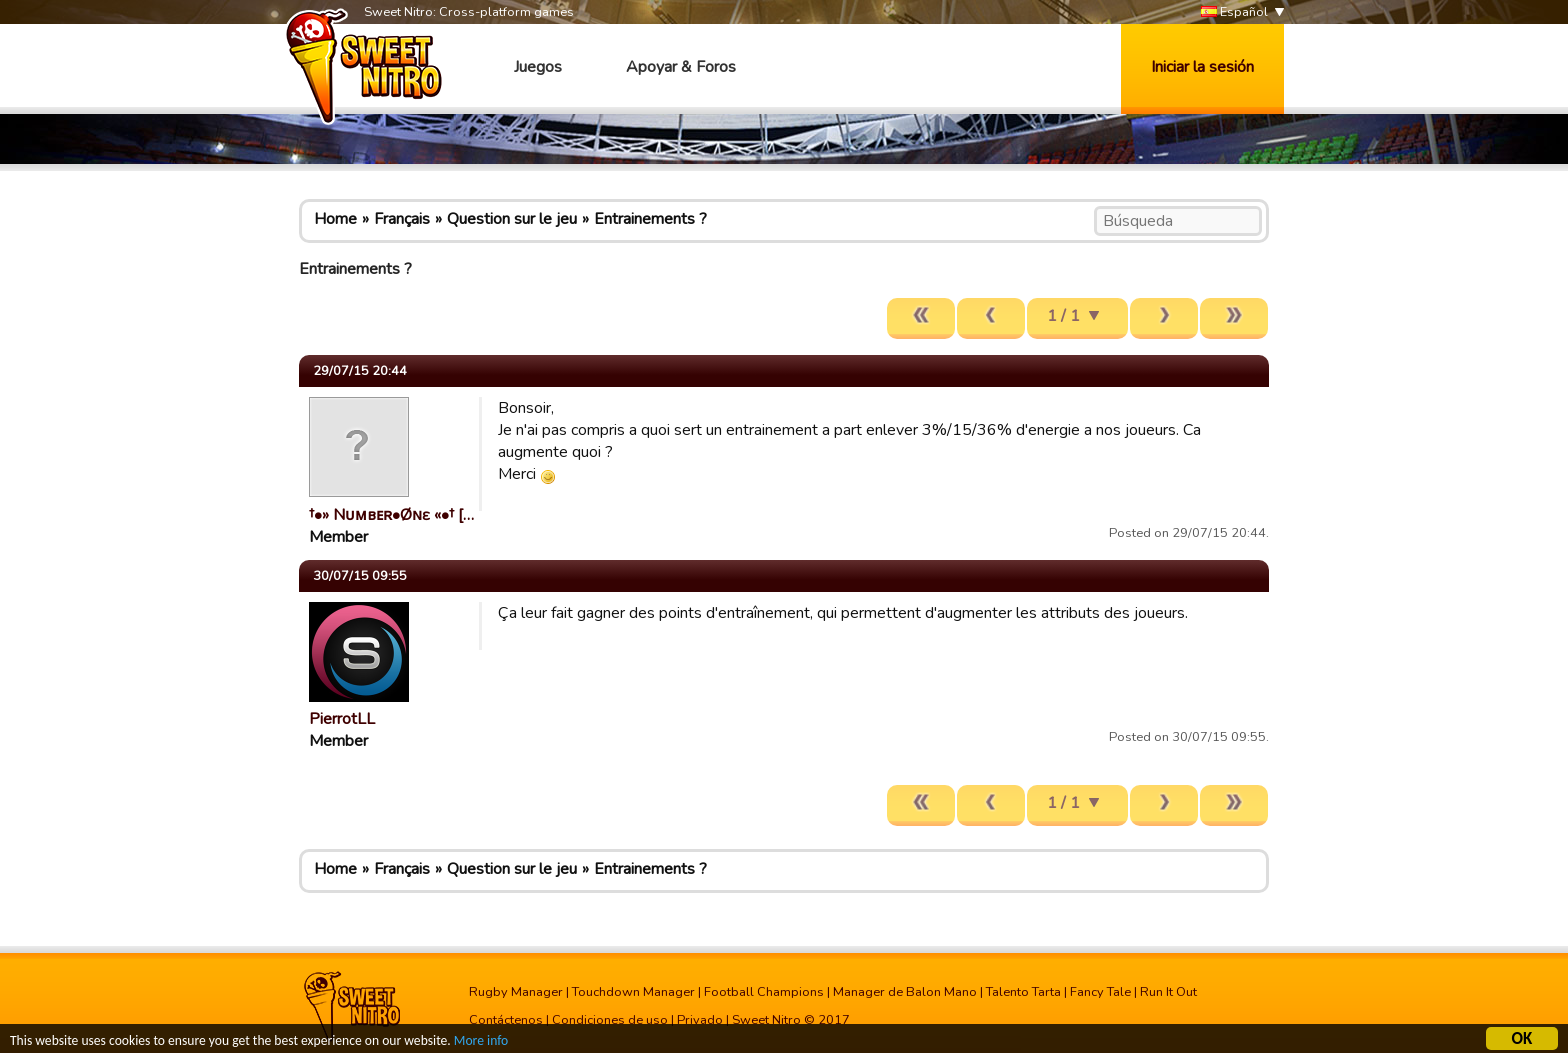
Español (1234, 12)
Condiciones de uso (610, 1020)
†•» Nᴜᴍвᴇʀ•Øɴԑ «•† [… (391, 515)
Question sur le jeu (512, 219)
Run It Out (1168, 992)
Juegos (538, 67)
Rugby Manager (516, 992)
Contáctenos (506, 1020)
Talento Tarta (1023, 992)
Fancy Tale (1100, 992)
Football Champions (764, 992)
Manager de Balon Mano (905, 992)
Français (402, 219)
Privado (700, 1020)
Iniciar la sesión (1202, 67)
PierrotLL (342, 719)
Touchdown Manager (633, 992)
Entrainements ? (650, 219)
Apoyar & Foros (681, 67)
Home (335, 219)
